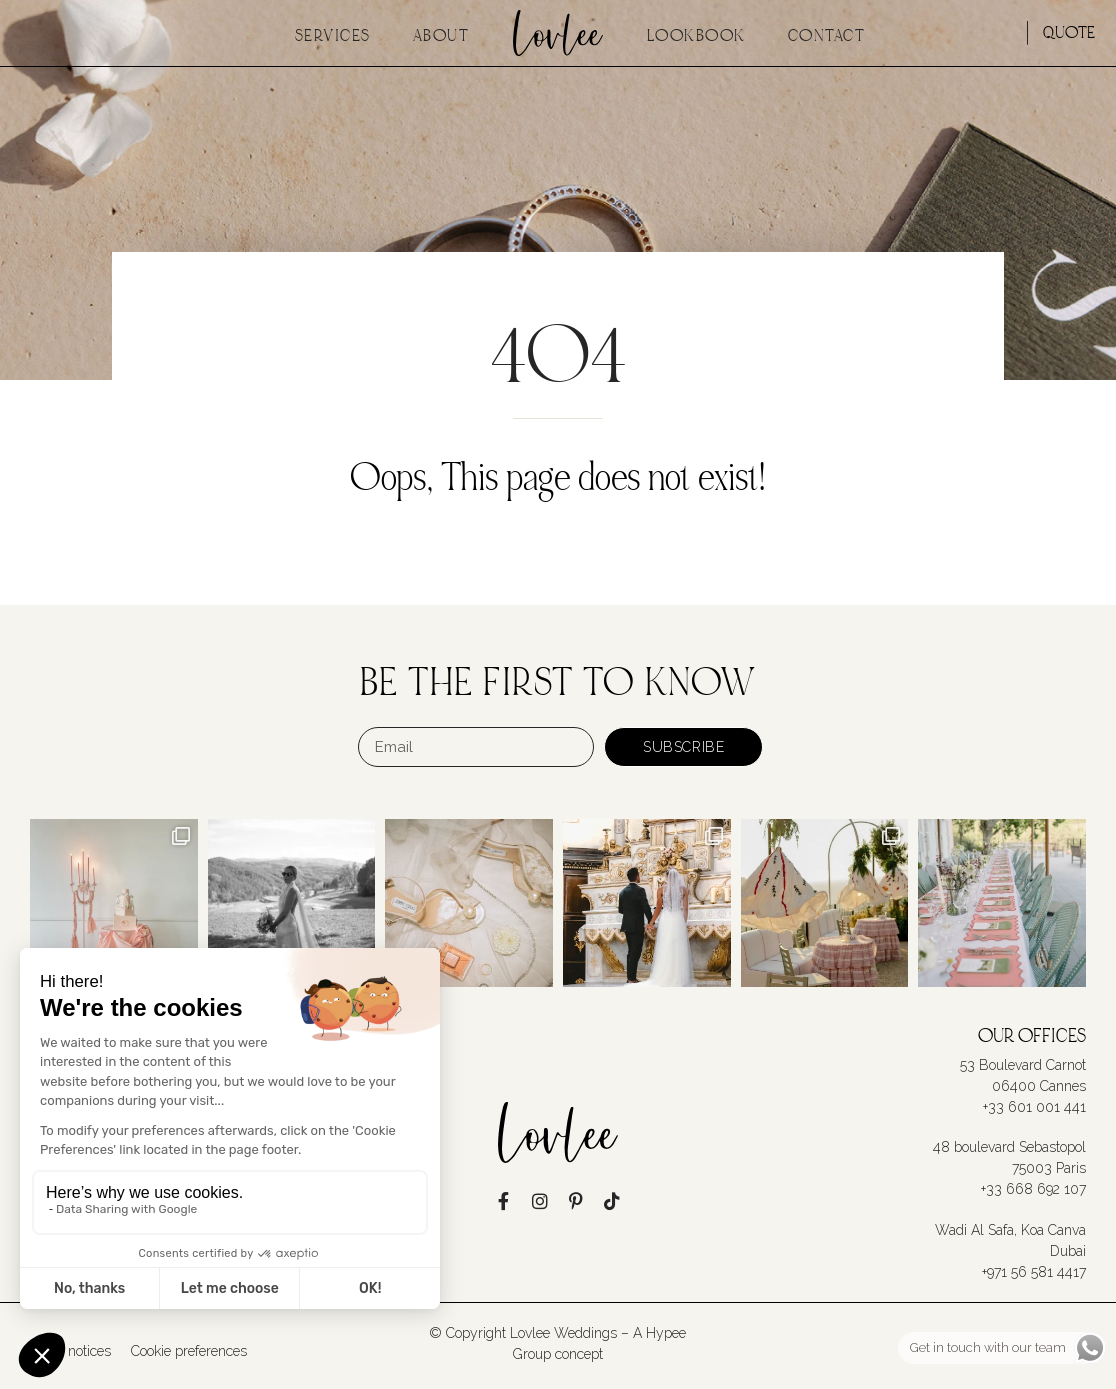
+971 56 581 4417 (1034, 1271)
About (441, 37)
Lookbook (696, 37)
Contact (827, 37)
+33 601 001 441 (1034, 1107)
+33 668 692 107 (1033, 1189)
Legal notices (70, 1351)
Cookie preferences (189, 1351)
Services (333, 37)
